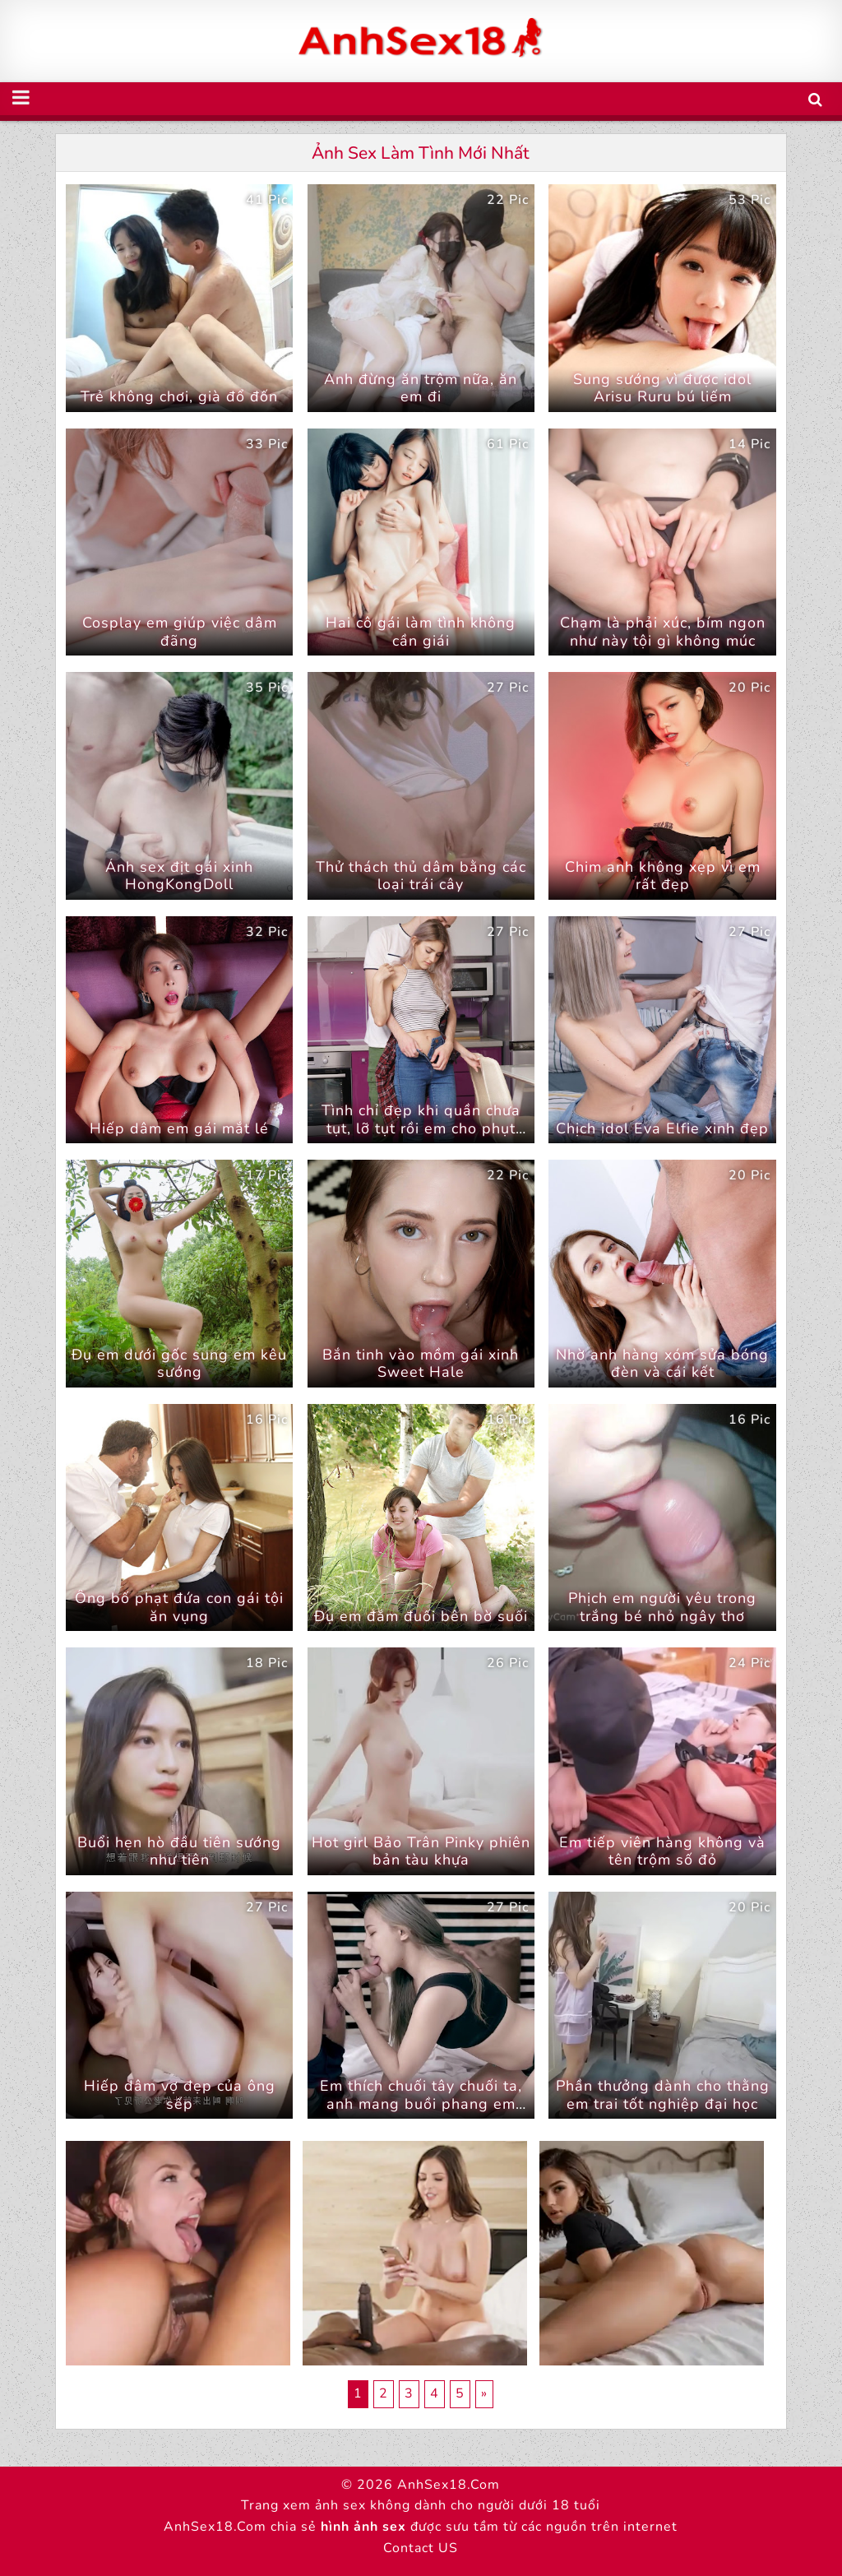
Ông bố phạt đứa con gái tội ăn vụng (179, 1607)
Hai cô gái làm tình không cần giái (421, 632)
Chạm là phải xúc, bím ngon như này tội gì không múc (663, 632)
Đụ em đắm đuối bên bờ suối (421, 1616)
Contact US (420, 2548)
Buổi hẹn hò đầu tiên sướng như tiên (179, 1851)
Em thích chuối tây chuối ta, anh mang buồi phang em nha (421, 2103)
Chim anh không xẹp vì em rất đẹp (663, 876)
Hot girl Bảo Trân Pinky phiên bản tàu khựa (421, 1851)
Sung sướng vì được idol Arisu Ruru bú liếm (662, 388)
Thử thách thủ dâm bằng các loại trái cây (421, 876)
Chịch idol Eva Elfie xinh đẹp (662, 1128)
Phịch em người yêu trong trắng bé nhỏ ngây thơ (662, 1607)
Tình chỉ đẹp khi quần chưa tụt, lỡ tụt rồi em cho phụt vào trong (421, 1128)
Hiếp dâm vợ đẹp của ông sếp (179, 2095)
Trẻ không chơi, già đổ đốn (179, 396)
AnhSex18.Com (448, 2485)
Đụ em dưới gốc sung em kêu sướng (179, 1364)
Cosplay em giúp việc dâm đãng (179, 632)
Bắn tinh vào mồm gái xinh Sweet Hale (420, 1364)
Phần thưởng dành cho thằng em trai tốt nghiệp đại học (663, 2095)
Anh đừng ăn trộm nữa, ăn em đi (420, 388)
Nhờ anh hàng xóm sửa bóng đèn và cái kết (662, 1364)
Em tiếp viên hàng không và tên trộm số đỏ (662, 1851)
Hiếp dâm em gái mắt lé (179, 1128)
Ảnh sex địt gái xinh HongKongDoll (179, 876)
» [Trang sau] (484, 2393)
